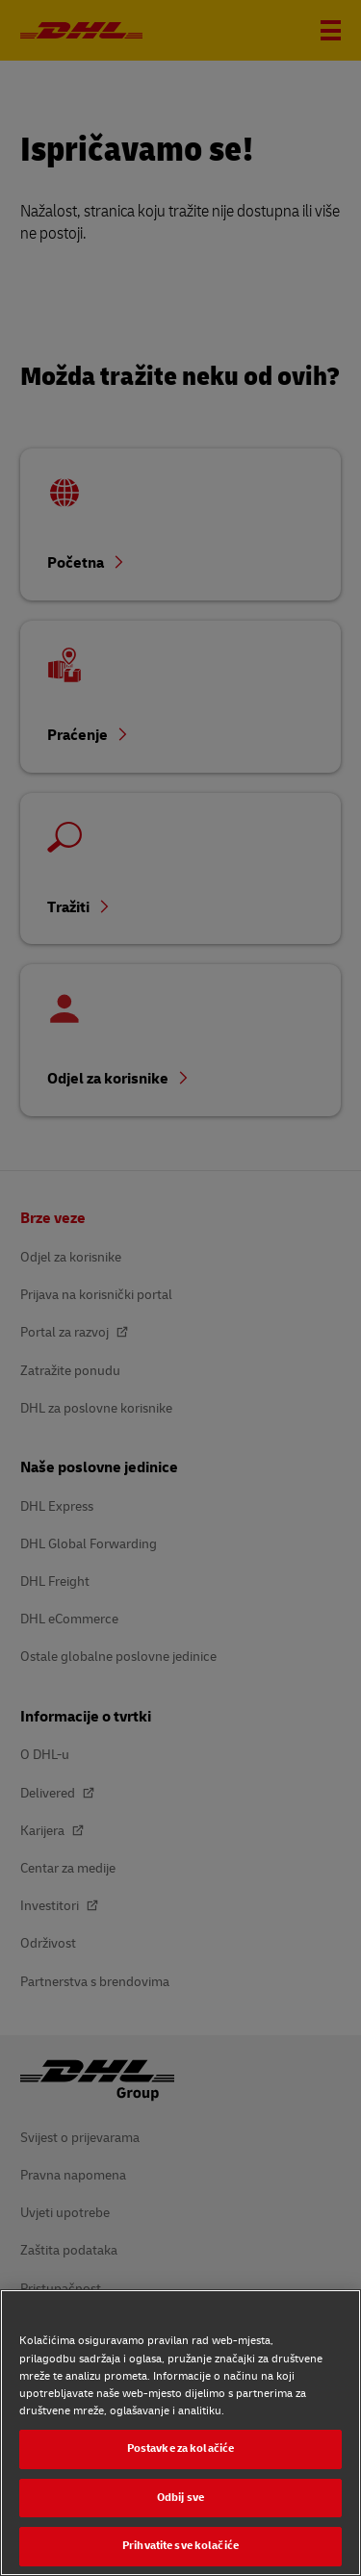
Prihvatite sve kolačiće (180, 2545)
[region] (180, 2432)
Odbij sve (180, 2497)
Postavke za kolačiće (180, 2448)
